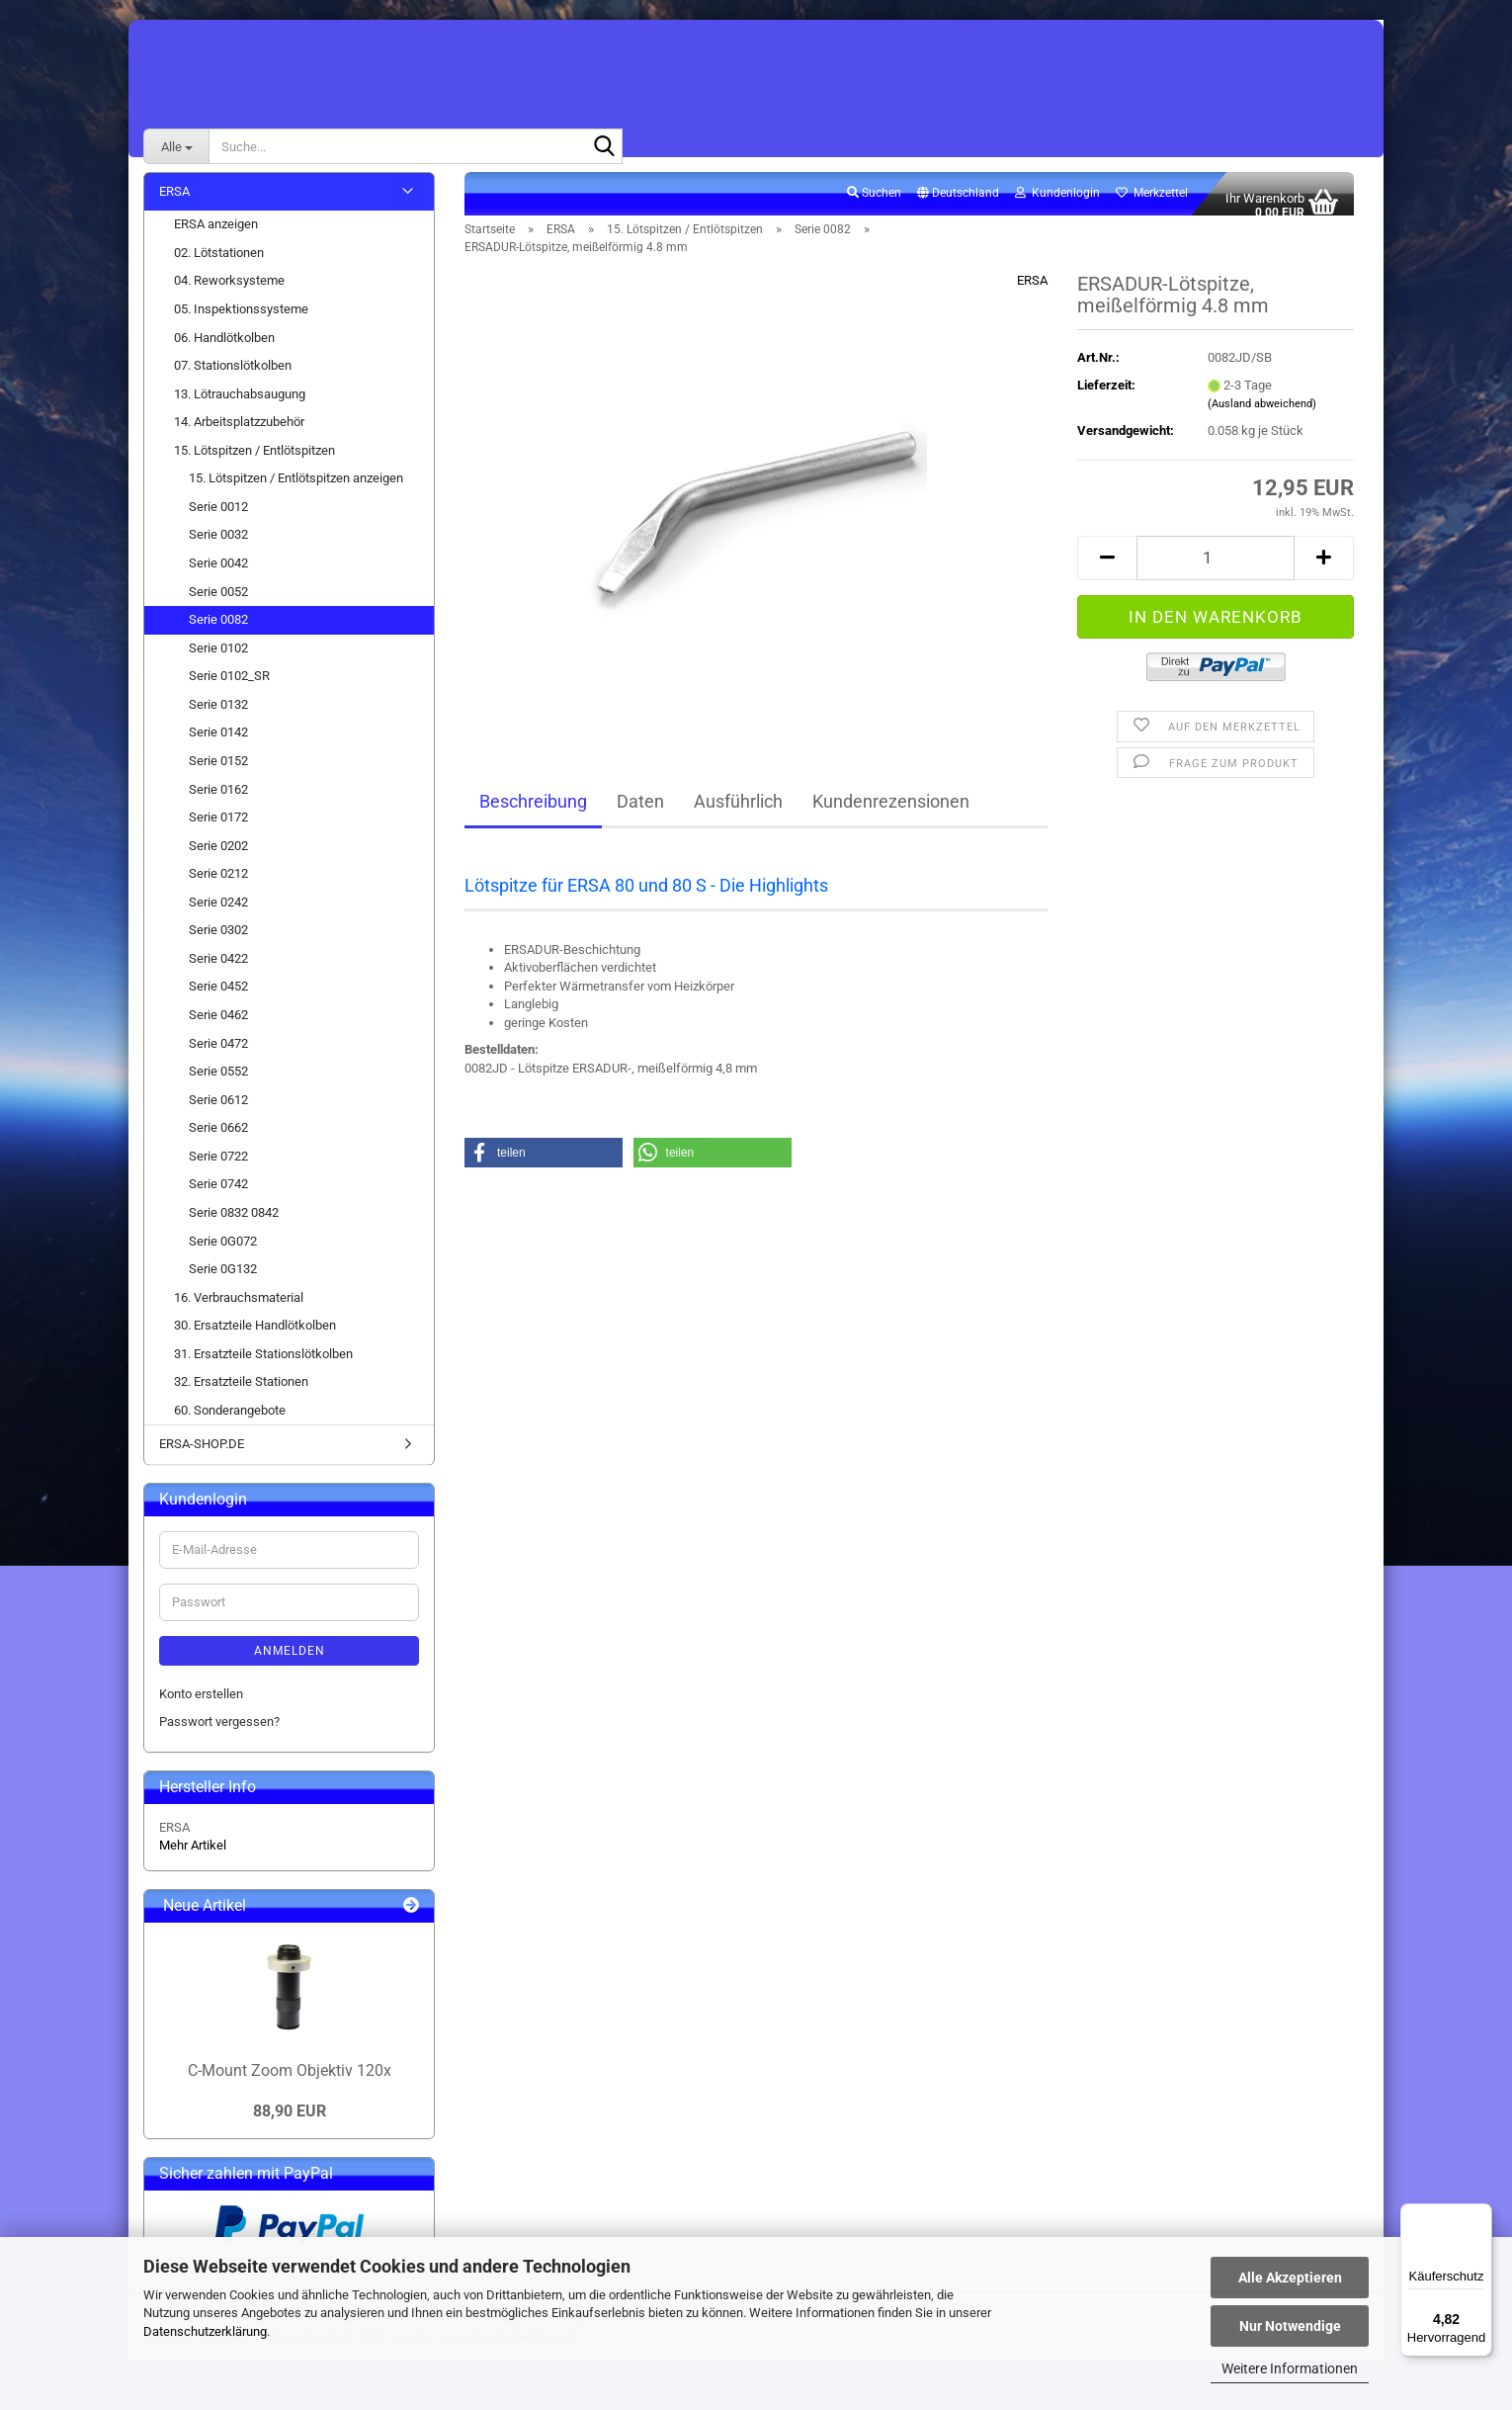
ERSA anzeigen (216, 235)
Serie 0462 (218, 1025)
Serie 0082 (218, 630)
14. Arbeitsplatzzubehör (239, 433)
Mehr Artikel (192, 1857)
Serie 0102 (218, 658)
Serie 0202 (218, 856)
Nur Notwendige (1290, 2326)
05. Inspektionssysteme (241, 319)
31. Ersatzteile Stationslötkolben (263, 1364)
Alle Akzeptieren (1290, 2277)
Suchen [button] (874, 204)
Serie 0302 (218, 941)
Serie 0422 (218, 969)
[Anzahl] (1215, 569)
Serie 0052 (218, 602)
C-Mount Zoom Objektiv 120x (289, 2081)
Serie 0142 (218, 743)
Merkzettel (1152, 204)
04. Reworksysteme (229, 292)
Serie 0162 (218, 800)
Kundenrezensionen (890, 812)
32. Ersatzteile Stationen (241, 1393)
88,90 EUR (289, 2122)
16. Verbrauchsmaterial (238, 1308)
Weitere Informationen (1289, 2368)
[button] (958, 204)
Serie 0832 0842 (234, 1223)
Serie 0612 (218, 1110)
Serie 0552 (218, 1082)
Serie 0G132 (223, 1279)
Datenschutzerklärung (205, 2331)
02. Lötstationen (219, 263)
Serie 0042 (218, 573)
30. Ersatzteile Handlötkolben (255, 1337)
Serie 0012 (218, 517)
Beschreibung (533, 812)
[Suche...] (176, 146)
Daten (640, 812)
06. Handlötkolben (224, 348)
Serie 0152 (218, 771)
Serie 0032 (218, 546)
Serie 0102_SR (229, 687)
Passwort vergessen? (219, 1733)
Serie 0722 (218, 1167)
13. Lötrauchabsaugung (239, 404)
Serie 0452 (218, 997)
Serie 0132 (218, 715)
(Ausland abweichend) (1262, 415)
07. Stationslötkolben (233, 376)
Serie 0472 (218, 1054)
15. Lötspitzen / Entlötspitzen (254, 461)
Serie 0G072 (223, 1252)
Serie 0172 (218, 827)
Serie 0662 (218, 1139)
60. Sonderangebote (230, 1421)
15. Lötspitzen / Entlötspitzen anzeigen (296, 489)
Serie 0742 (218, 1195)
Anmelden (289, 1662)
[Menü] (1480, 2215)
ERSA (1032, 291)
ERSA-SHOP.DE (201, 1455)
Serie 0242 (218, 912)
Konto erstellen (201, 1704)
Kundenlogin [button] (1057, 204)
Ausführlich (738, 812)
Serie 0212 (218, 885)
